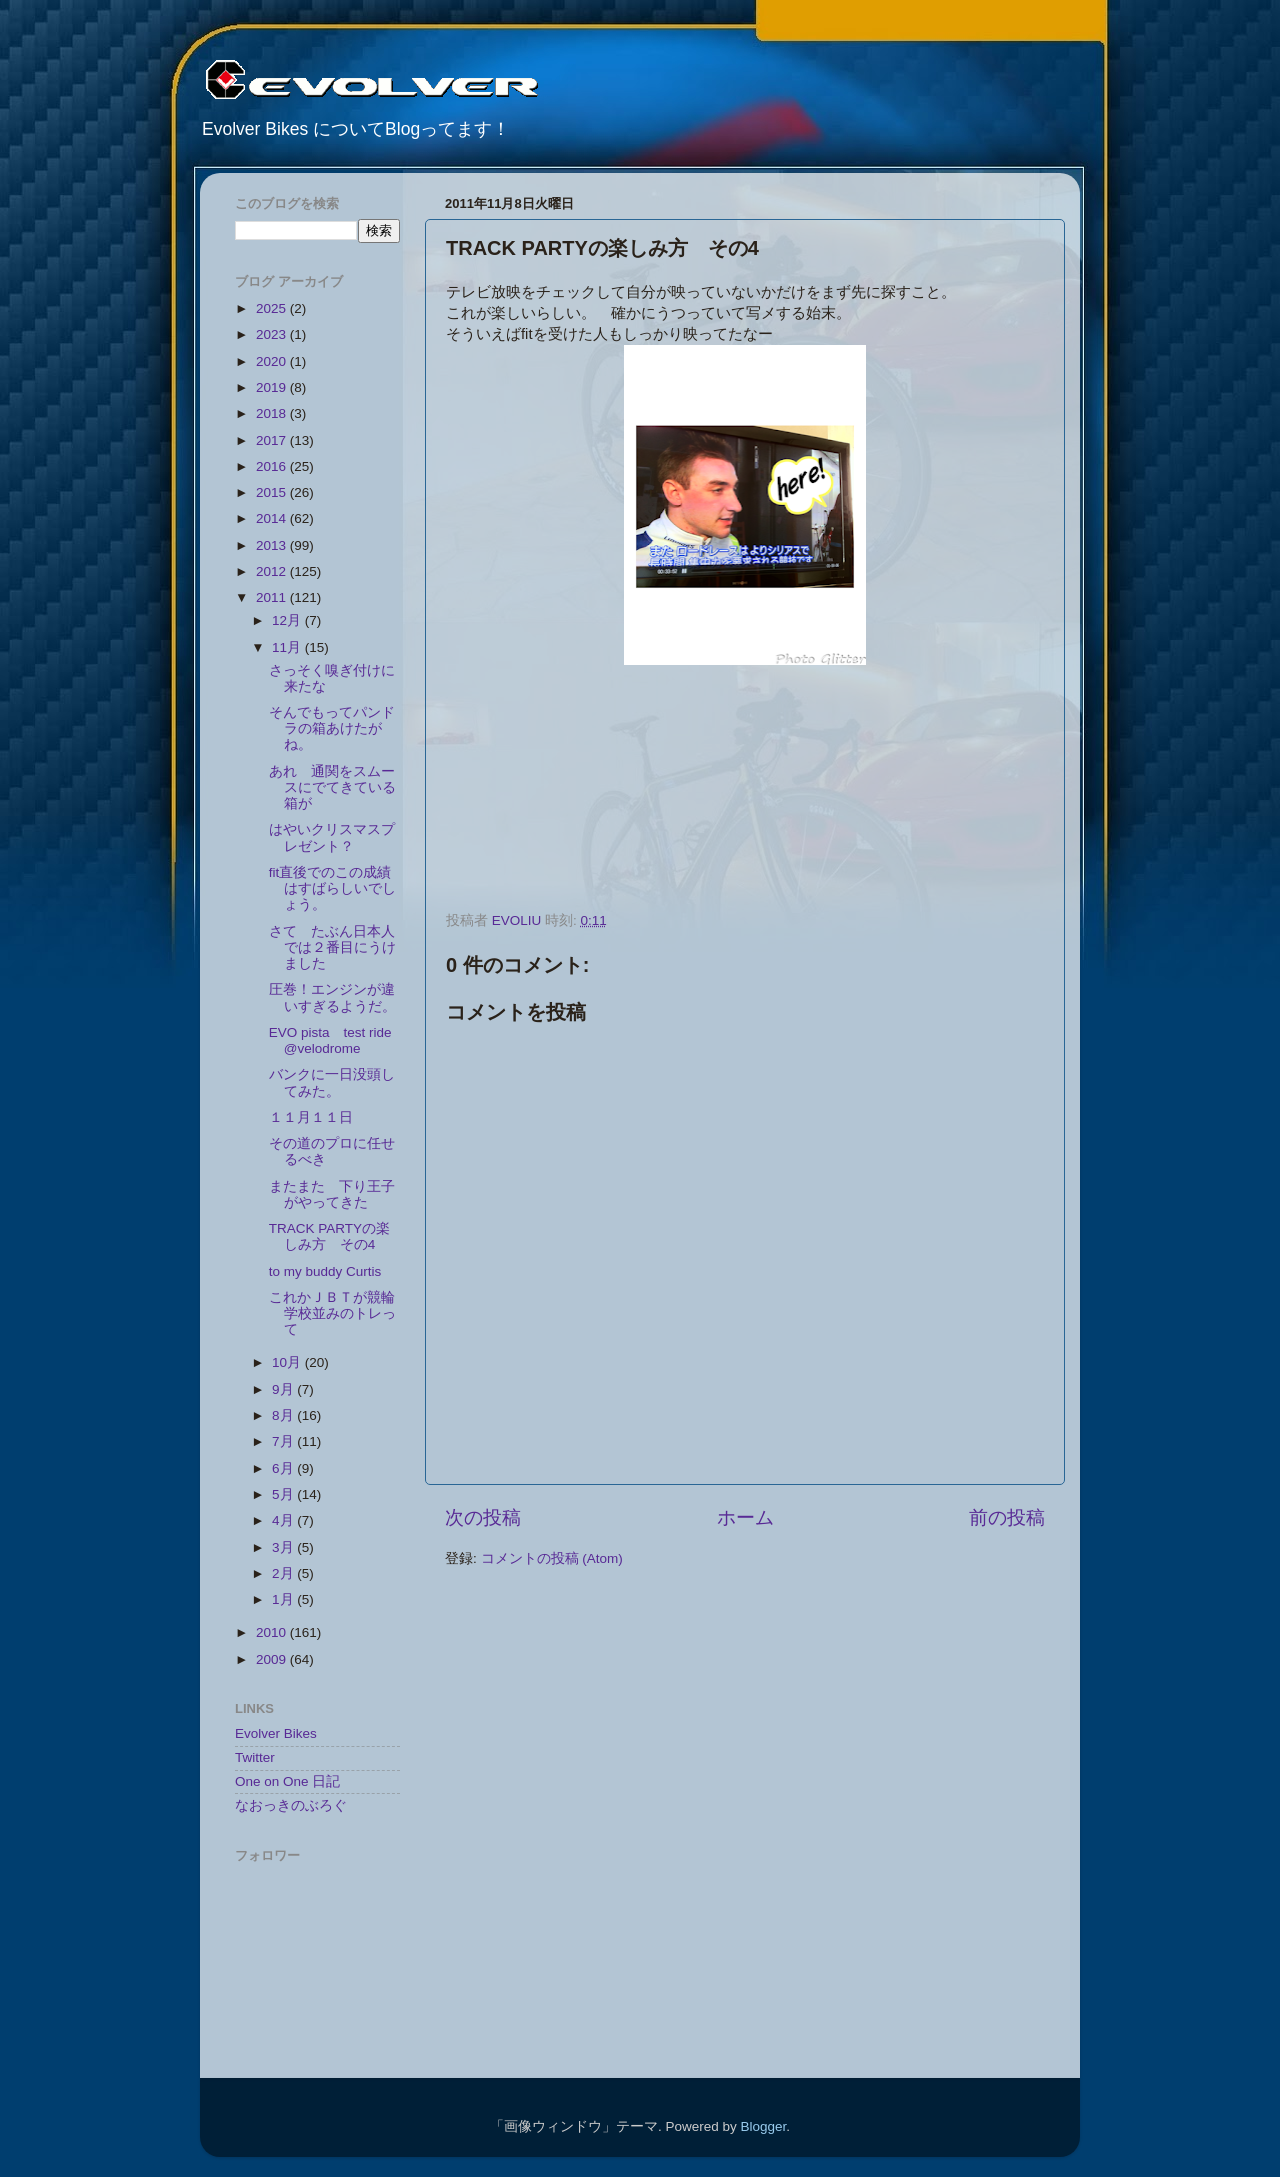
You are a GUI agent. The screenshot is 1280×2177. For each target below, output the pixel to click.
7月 (284, 1441)
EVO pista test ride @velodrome (330, 1040)
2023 (273, 334)
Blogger (763, 2126)
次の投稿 (483, 1517)
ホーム (745, 1517)
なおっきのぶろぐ (291, 1805)
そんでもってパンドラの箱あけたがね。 (332, 728)
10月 (288, 1362)
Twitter (255, 1757)
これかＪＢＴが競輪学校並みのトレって (332, 1313)
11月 (288, 647)
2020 (273, 361)
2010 (273, 1632)
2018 (273, 413)
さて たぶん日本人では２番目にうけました (332, 947)
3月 (284, 1547)
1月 (284, 1599)
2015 (273, 492)
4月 (284, 1520)
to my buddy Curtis (325, 1271)
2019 (273, 387)
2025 (273, 308)
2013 (273, 545)
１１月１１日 (311, 1117)
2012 (273, 571)
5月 (284, 1494)
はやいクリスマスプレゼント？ (332, 837)
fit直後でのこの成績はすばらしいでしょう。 (332, 888)
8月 (284, 1415)
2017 (273, 440)
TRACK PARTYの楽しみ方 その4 (329, 1236)
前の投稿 (1007, 1517)
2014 (273, 518)
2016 (273, 466)
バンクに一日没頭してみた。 (332, 1082)
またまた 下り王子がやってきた (332, 1194)
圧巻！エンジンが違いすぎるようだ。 (332, 997)
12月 (288, 620)
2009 (273, 1659)
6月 (284, 1468)
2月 (284, 1573)
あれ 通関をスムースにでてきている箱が (332, 787)
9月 (284, 1389)
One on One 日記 (287, 1781)
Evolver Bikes (276, 1733)
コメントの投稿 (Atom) (552, 1558)
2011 (273, 597)
